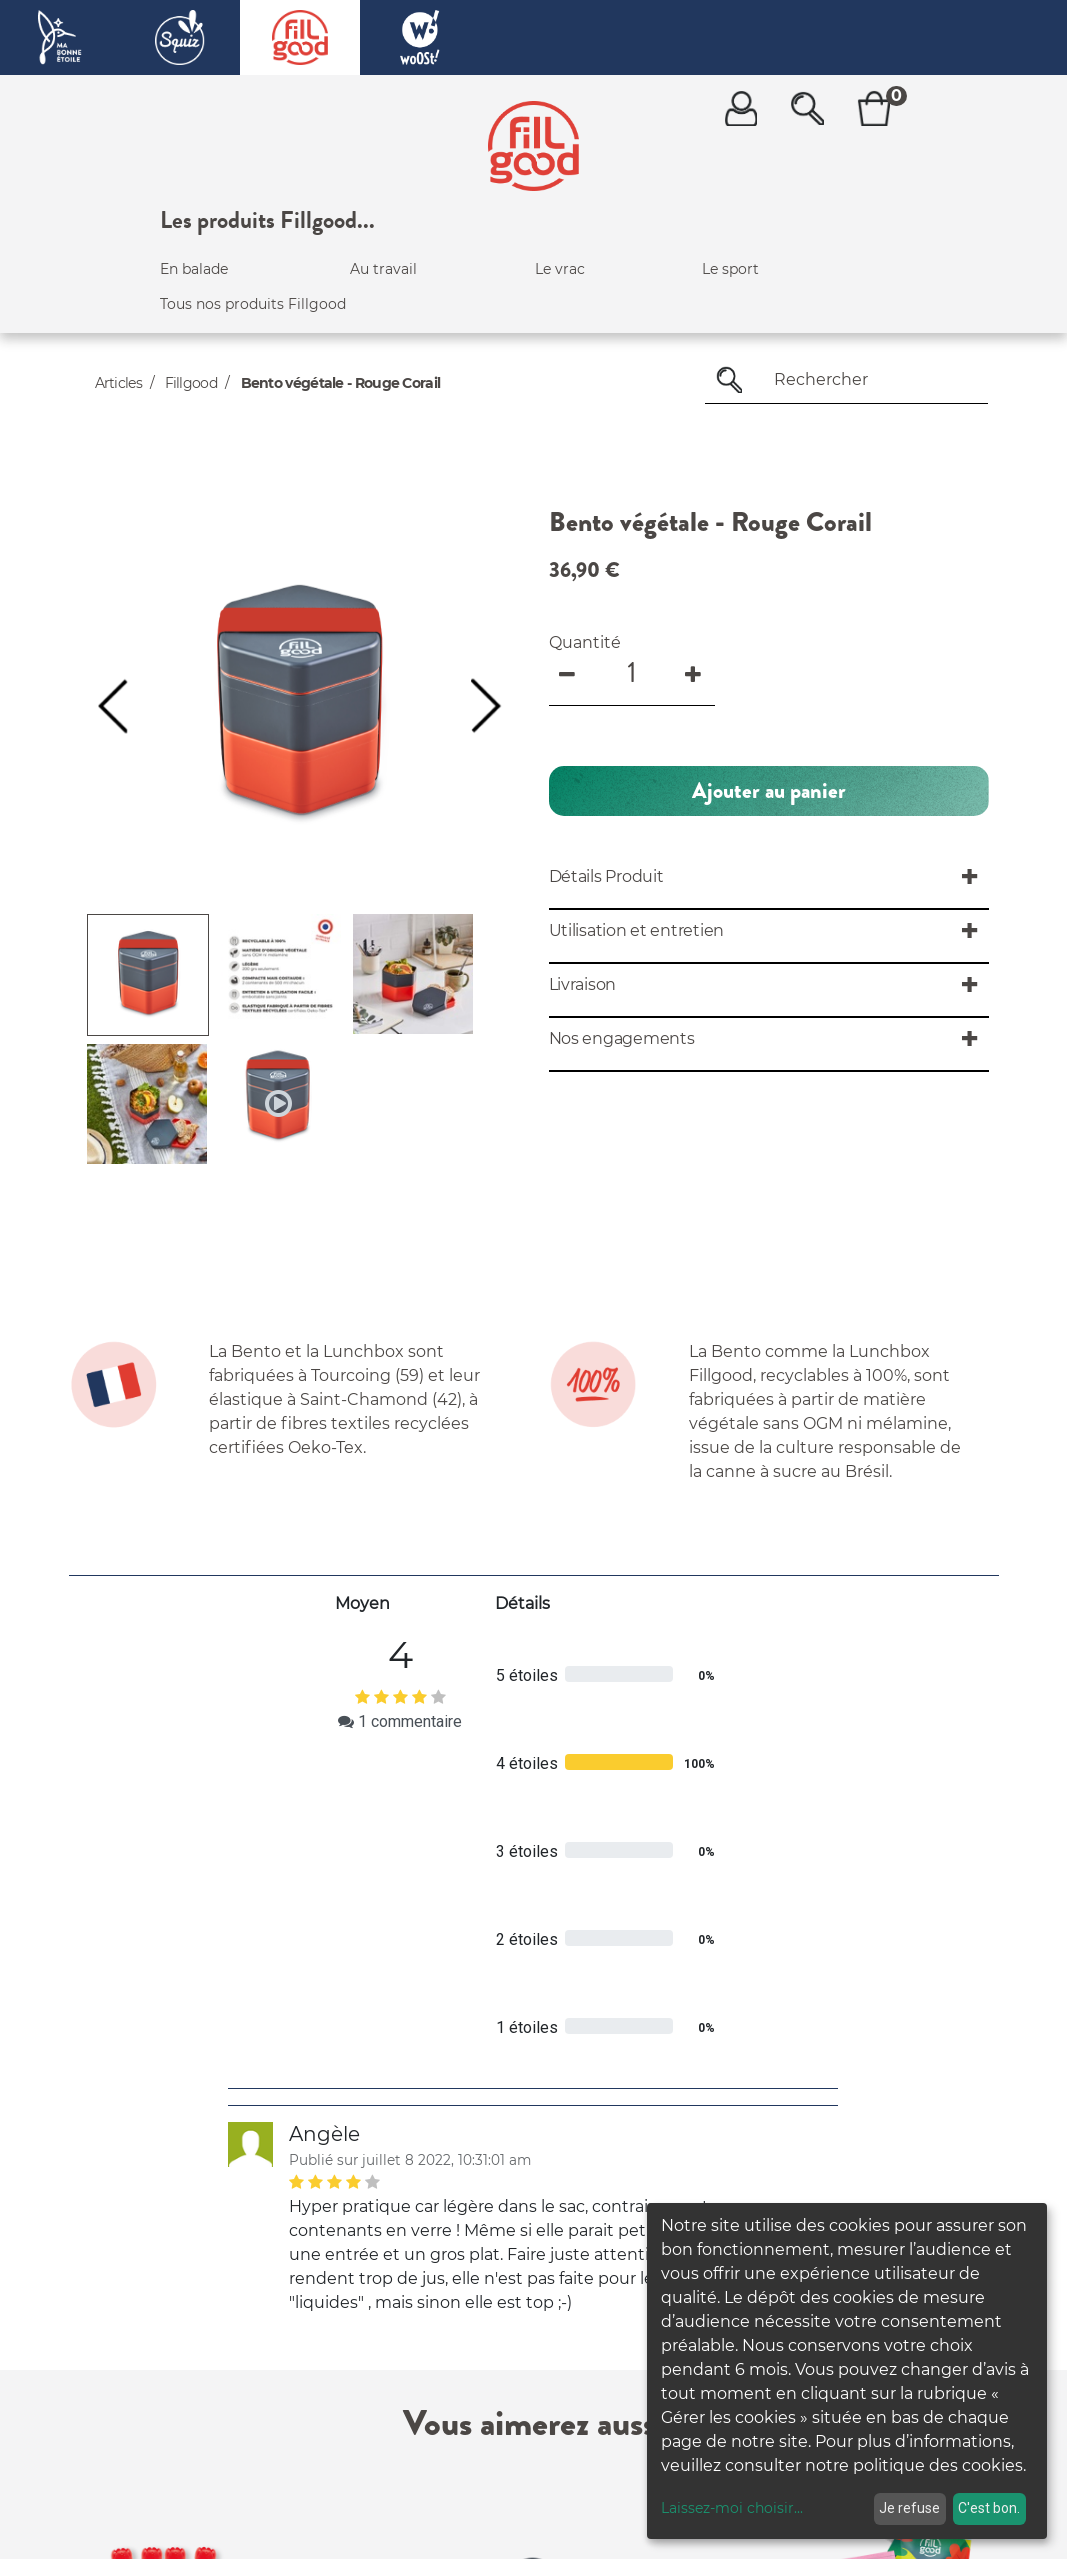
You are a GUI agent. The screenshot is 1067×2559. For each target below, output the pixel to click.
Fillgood (191, 383)
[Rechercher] (728, 379)
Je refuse (909, 2508)
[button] (112, 706)
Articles (118, 383)
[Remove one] (569, 672)
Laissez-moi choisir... (732, 2508)
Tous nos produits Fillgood (253, 304)
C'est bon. (989, 2508)
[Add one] (695, 672)
